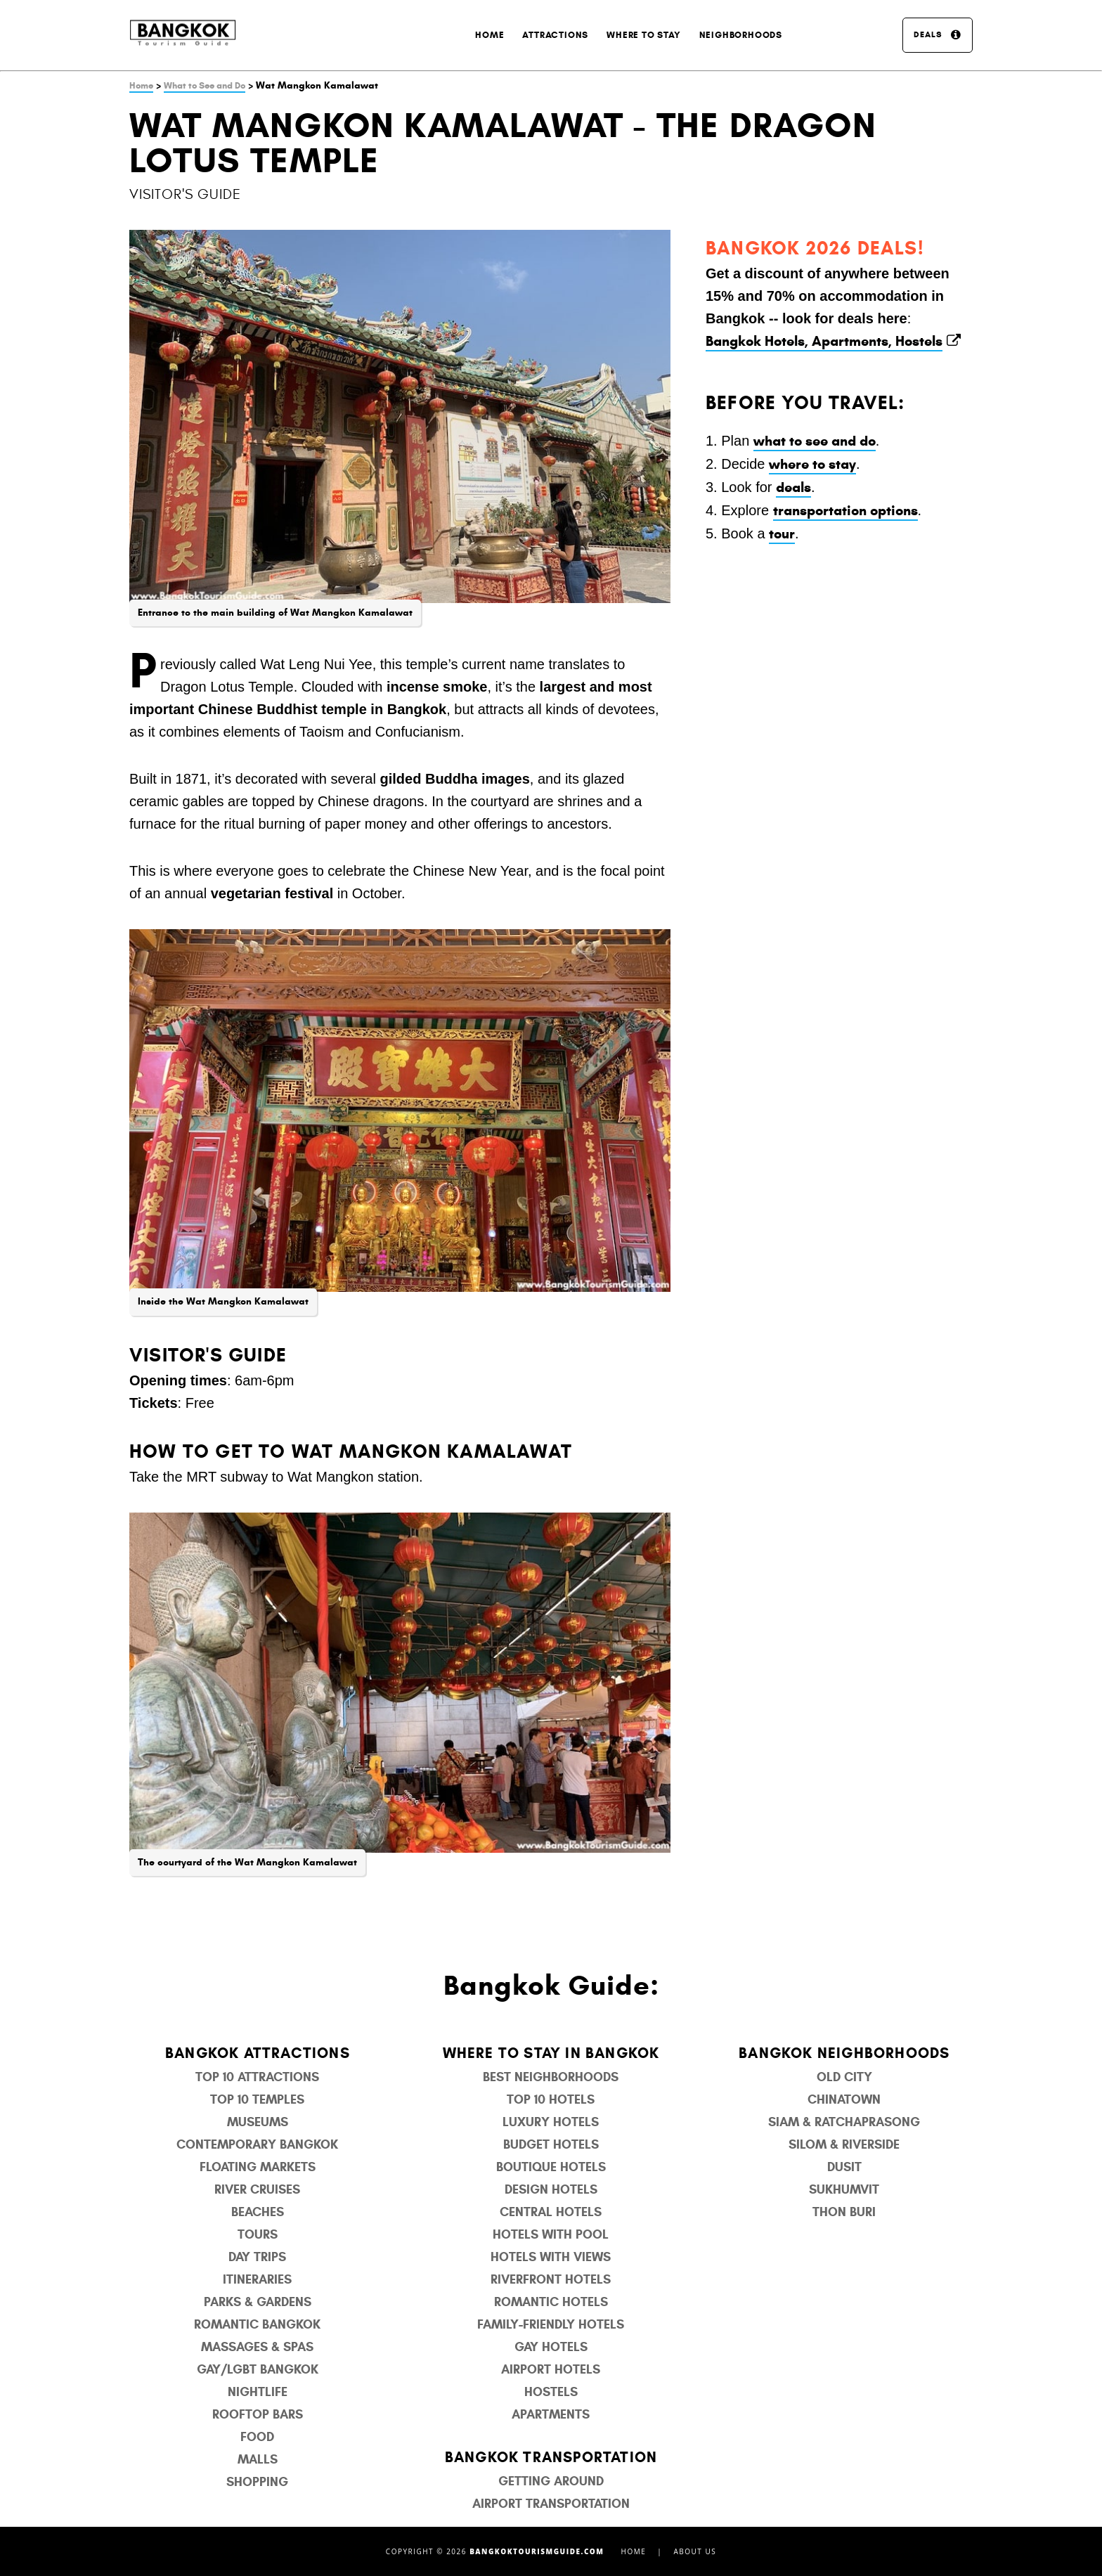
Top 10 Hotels (551, 2099)
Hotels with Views (551, 2257)
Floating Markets (258, 2167)
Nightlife (257, 2392)
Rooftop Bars (257, 2414)
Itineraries (257, 2279)
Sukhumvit (844, 2189)
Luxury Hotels (551, 2122)
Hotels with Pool (551, 2234)
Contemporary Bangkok (257, 2144)
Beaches (257, 2212)
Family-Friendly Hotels (550, 2324)
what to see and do (814, 441)
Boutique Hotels (551, 2167)
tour (782, 534)
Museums (257, 2122)
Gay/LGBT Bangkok (257, 2369)
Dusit (844, 2167)
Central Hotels (551, 2212)
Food (257, 2437)
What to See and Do (204, 85)
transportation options (845, 510)
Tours (258, 2234)
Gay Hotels (551, 2347)
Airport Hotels (550, 2369)
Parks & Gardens (257, 2302)
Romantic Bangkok (257, 2324)
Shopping (257, 2482)
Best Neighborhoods (550, 2077)
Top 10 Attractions (257, 2077)
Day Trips (257, 2257)
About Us (694, 2551)
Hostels (551, 2392)
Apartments (551, 2414)
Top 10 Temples (257, 2099)
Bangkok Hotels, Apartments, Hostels (824, 341)
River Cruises (257, 2189)
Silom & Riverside (844, 2144)
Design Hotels (551, 2189)
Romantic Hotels (551, 2302)
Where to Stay (643, 35)
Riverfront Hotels (551, 2279)
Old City (844, 2077)
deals (793, 487)
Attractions (555, 35)
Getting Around (551, 2481)
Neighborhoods (740, 35)
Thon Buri (844, 2212)
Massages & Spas (257, 2347)
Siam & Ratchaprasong (844, 2122)
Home (489, 35)
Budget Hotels (551, 2144)
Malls (258, 2459)
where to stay (812, 464)
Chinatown (844, 2099)
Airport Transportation (551, 2503)
